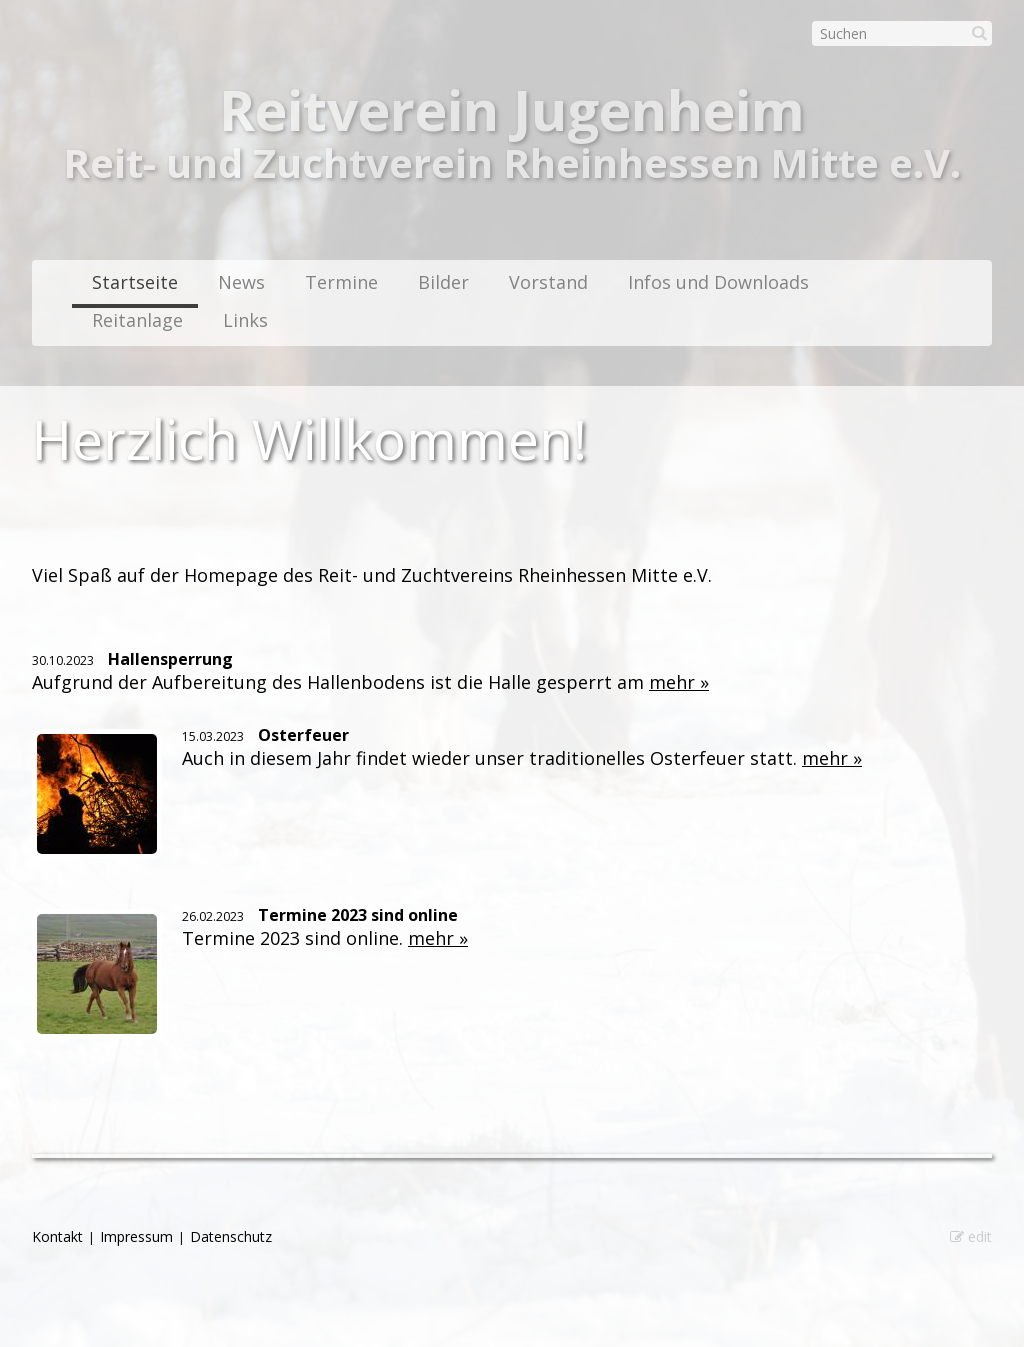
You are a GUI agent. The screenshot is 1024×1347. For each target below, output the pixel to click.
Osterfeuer (303, 735)
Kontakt (57, 1236)
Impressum (136, 1236)
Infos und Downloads (718, 282)
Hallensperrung (170, 659)
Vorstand (548, 282)
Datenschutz (231, 1236)
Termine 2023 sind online (358, 915)
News (241, 282)
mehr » (679, 682)
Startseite (135, 282)
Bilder (443, 282)
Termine (341, 282)
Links (245, 320)
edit (971, 1236)
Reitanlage (137, 320)
